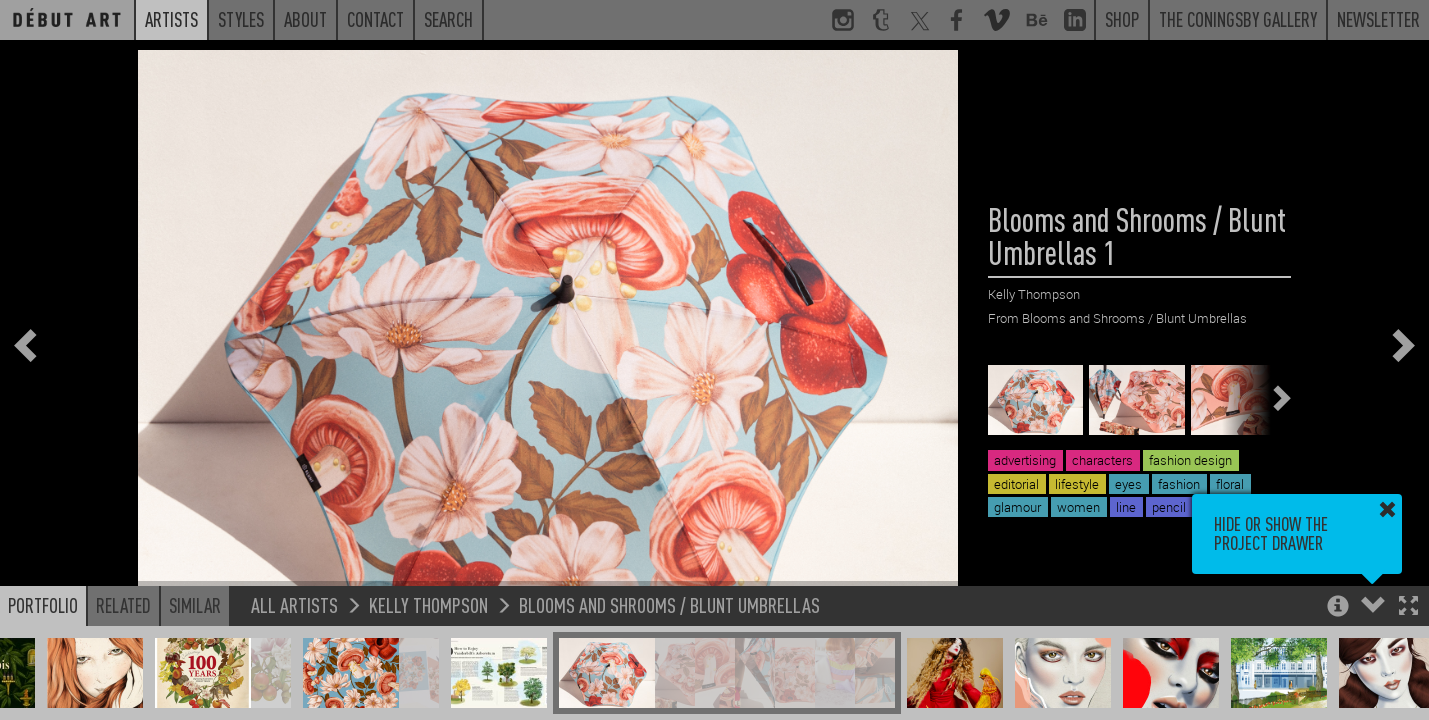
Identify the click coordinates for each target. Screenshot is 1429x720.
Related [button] (123, 605)
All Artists (294, 604)
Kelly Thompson (428, 604)
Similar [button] (195, 605)
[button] (1408, 607)
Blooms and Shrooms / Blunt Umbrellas (669, 604)
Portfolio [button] (43, 605)
